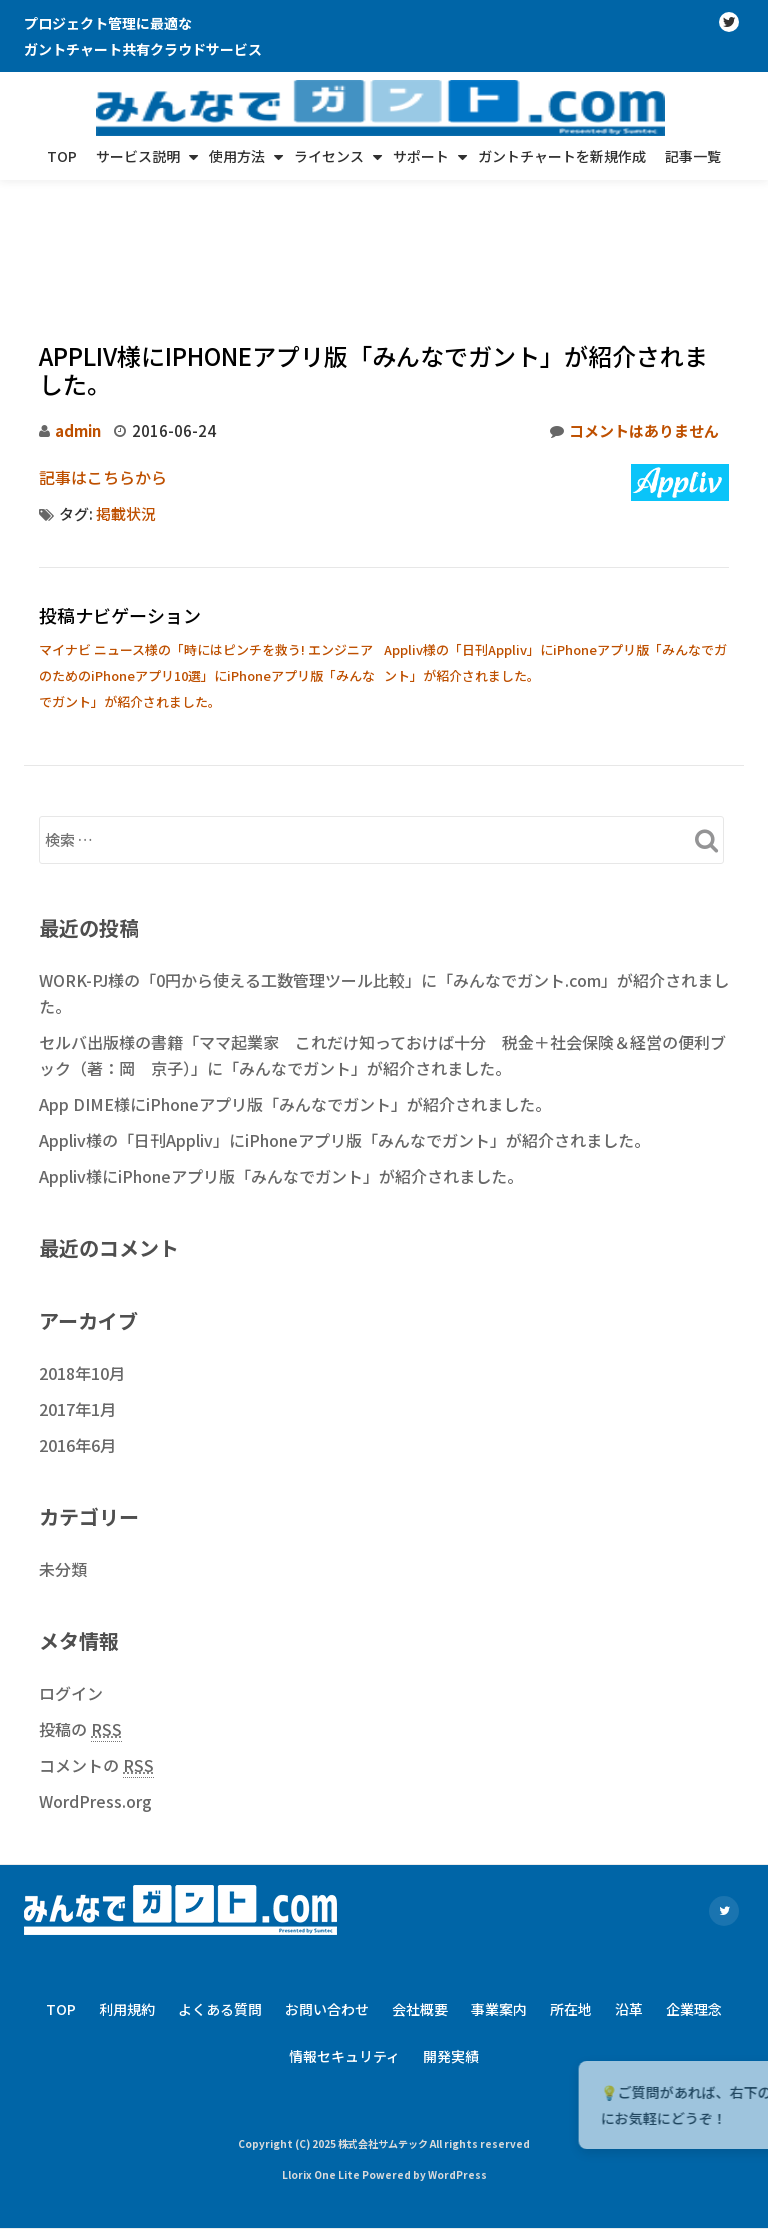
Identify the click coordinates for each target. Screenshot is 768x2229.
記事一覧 (693, 156)
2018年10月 (82, 1261)
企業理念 (694, 1897)
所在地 (571, 1897)
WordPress (457, 2062)
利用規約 (127, 1897)
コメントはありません (634, 319)
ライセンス (329, 156)
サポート (421, 156)
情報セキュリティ (344, 1944)
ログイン (71, 1581)
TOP (62, 156)
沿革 (629, 1897)
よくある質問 (220, 1897)
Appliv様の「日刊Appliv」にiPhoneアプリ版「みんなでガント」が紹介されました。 (344, 1028)
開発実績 (451, 1944)
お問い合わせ (327, 1897)
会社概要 (420, 1897)
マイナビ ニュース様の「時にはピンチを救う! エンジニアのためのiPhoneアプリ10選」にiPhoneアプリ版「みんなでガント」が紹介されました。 (207, 563)
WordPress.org (95, 1689)
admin (78, 318)
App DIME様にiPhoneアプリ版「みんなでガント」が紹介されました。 (295, 992)
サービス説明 (138, 156)
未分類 (63, 1457)
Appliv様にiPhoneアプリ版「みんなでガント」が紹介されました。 (281, 1064)
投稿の (80, 1617)
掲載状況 (126, 401)
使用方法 (237, 156)
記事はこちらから (103, 365)
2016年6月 (77, 1333)
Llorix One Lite (322, 2062)
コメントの (96, 1653)
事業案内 (499, 1897)
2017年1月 (77, 1297)
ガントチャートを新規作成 (562, 156)
